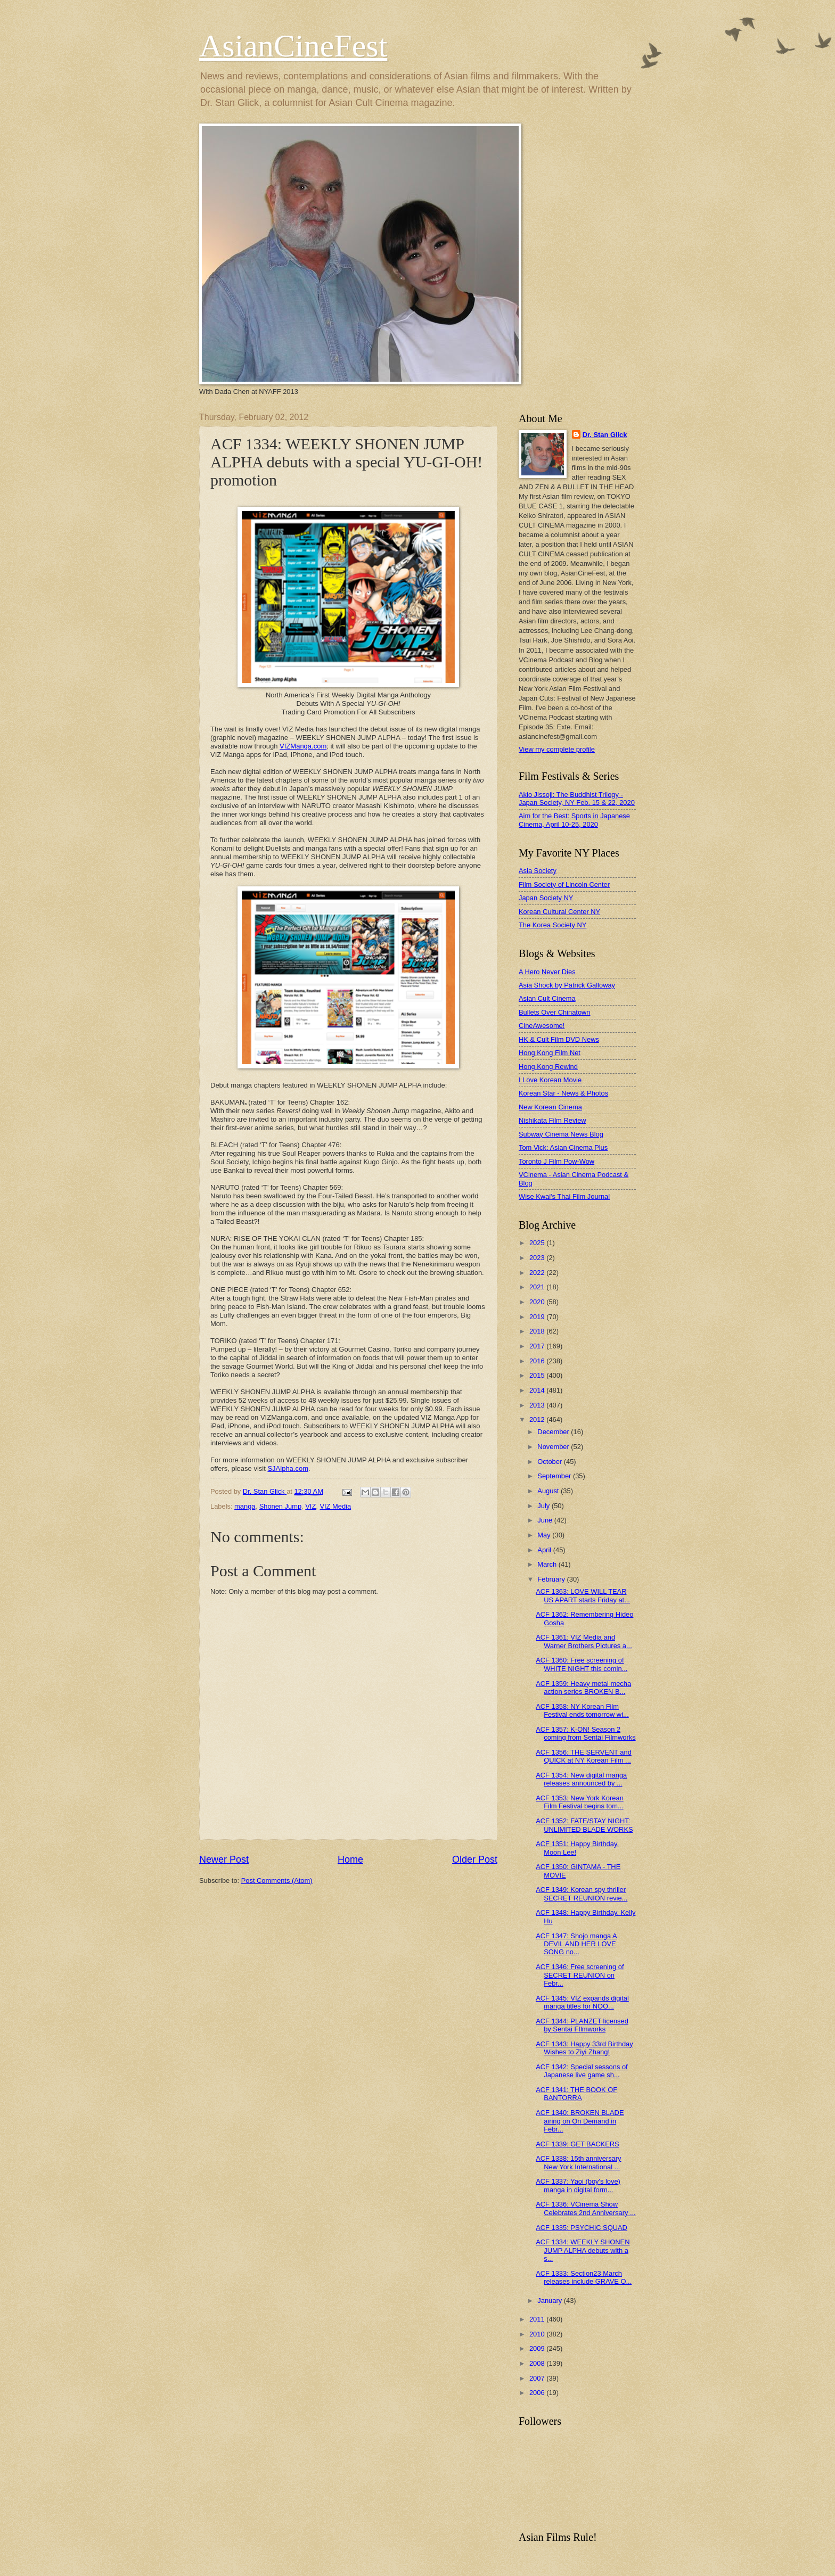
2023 (537, 1258)
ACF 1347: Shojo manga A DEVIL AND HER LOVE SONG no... (576, 1944)
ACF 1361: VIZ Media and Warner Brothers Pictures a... (584, 1641)
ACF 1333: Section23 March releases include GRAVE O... (584, 2277)
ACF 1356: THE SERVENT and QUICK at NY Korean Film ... (584, 1756)
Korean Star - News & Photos (563, 1093)
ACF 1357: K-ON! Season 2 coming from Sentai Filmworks (585, 1733)
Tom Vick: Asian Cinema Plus (563, 1147)
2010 (537, 2334)
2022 (537, 1273)
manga (244, 1506)
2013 (537, 1405)
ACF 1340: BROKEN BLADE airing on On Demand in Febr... (580, 2121)
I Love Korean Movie (550, 1080)
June (545, 1520)
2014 (537, 1390)
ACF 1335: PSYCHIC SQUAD (581, 2228)
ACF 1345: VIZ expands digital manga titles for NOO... (582, 2002)
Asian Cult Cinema (547, 998)
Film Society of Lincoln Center (564, 884)
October (550, 1462)
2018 (537, 1331)
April (545, 1550)
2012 (537, 1419)
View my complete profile (557, 749)
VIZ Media (335, 1506)
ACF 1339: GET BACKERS (577, 2144)
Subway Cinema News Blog (561, 1134)
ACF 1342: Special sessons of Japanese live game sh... (581, 2071)
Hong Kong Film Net (549, 1053)
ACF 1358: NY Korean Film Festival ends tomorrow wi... (582, 1710)
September (555, 1476)
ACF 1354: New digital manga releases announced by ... (581, 1779)
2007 (537, 2378)
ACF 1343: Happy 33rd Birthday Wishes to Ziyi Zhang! (584, 2048)
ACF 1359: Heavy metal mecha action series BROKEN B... (583, 1688)
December (554, 1432)
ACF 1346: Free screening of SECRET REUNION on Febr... (580, 1975)
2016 (537, 1361)
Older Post (474, 1859)
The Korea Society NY (552, 925)
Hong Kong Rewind (548, 1067)
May (544, 1535)
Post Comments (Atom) (277, 1880)
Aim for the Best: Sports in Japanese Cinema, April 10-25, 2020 (574, 820)
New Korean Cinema (550, 1107)
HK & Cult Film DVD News (559, 1039)
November (554, 1447)
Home (350, 1859)
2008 (537, 2363)
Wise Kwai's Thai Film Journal (564, 1196)
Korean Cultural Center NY (559, 912)
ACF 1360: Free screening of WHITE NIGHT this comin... (581, 1664)
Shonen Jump (280, 1506)
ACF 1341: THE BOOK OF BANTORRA (576, 2094)
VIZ (310, 1506)
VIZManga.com (303, 746)
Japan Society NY (546, 898)
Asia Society (537, 871)
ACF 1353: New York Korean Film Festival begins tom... (580, 1802)
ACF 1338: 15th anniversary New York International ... (578, 2162)
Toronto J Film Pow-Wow (556, 1161)
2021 (537, 1287)
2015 (537, 1375)
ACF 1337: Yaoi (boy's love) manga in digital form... (578, 2185)
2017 (537, 1346)
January (550, 2301)
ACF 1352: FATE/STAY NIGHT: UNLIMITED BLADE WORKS (584, 1825)
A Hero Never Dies (547, 972)
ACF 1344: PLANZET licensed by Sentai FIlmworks (582, 2025)
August (549, 1491)
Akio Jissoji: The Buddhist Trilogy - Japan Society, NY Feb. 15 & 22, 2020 (577, 798)
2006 (537, 2393)
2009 (537, 2348)
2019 (537, 1317)
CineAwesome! (541, 1026)
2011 (537, 2319)
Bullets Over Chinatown (555, 1012)
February (552, 1579)
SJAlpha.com (287, 1468)
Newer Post (224, 1859)
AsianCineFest (293, 45)
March (547, 1564)
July (544, 1506)
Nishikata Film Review (552, 1120)
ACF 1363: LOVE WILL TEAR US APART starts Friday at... (583, 1595)
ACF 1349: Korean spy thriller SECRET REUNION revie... (581, 1894)
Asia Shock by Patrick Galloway (567, 985)
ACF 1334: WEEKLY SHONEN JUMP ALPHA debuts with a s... (582, 2250)
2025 (537, 1243)
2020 (537, 1302)
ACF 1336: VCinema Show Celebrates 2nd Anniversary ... (585, 2208)
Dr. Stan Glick (605, 435)
